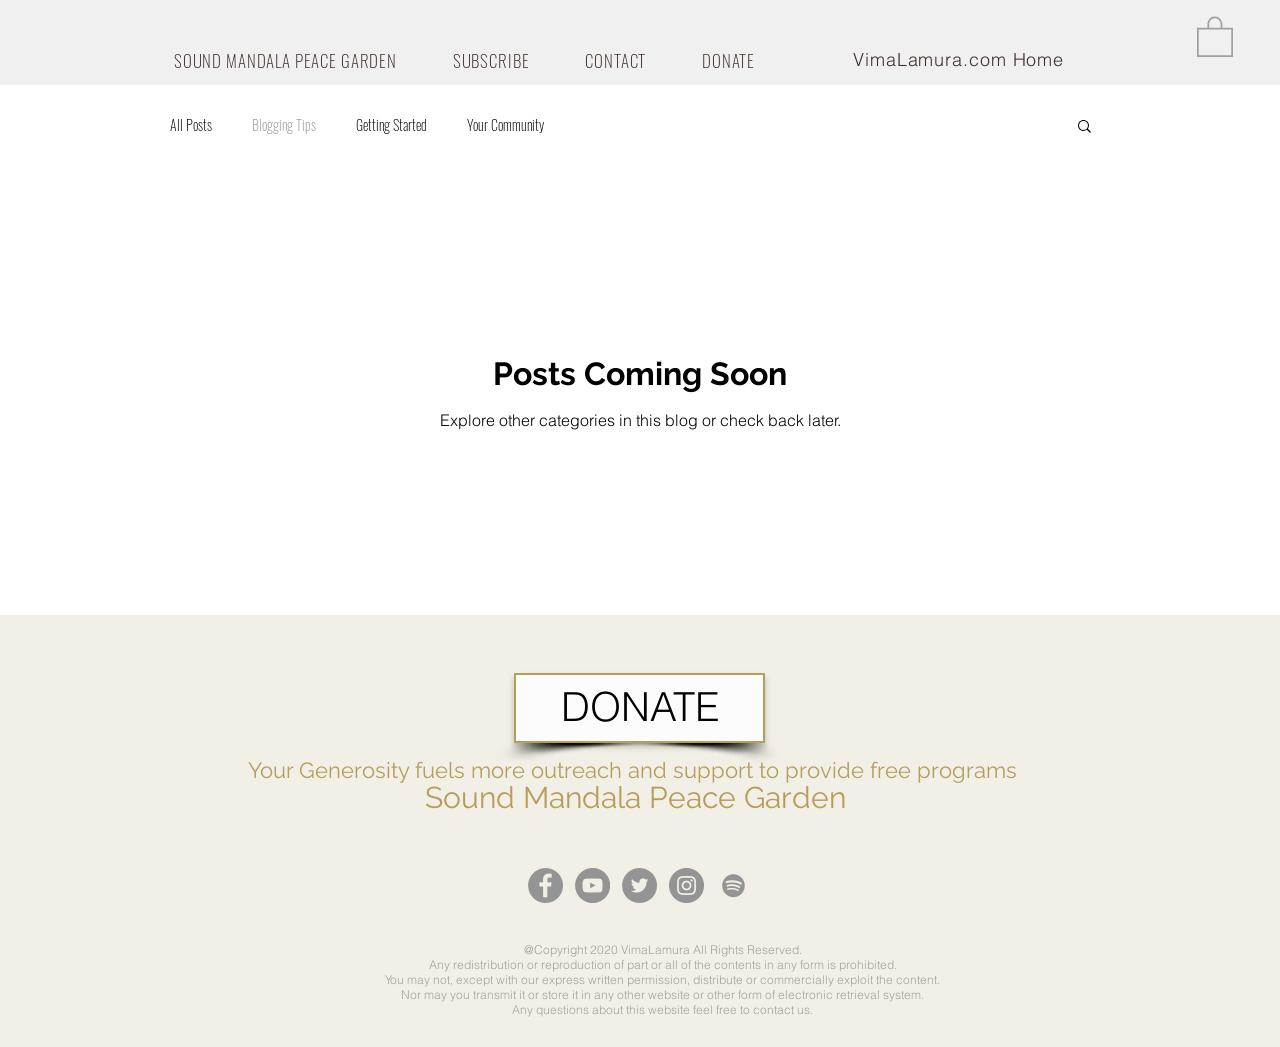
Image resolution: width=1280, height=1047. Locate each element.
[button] (1215, 35)
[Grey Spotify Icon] (733, 885)
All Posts (191, 124)
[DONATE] (639, 708)
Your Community (505, 124)
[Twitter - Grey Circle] (639, 885)
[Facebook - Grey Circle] (545, 885)
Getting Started (391, 124)
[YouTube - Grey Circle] (592, 885)
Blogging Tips (284, 124)
